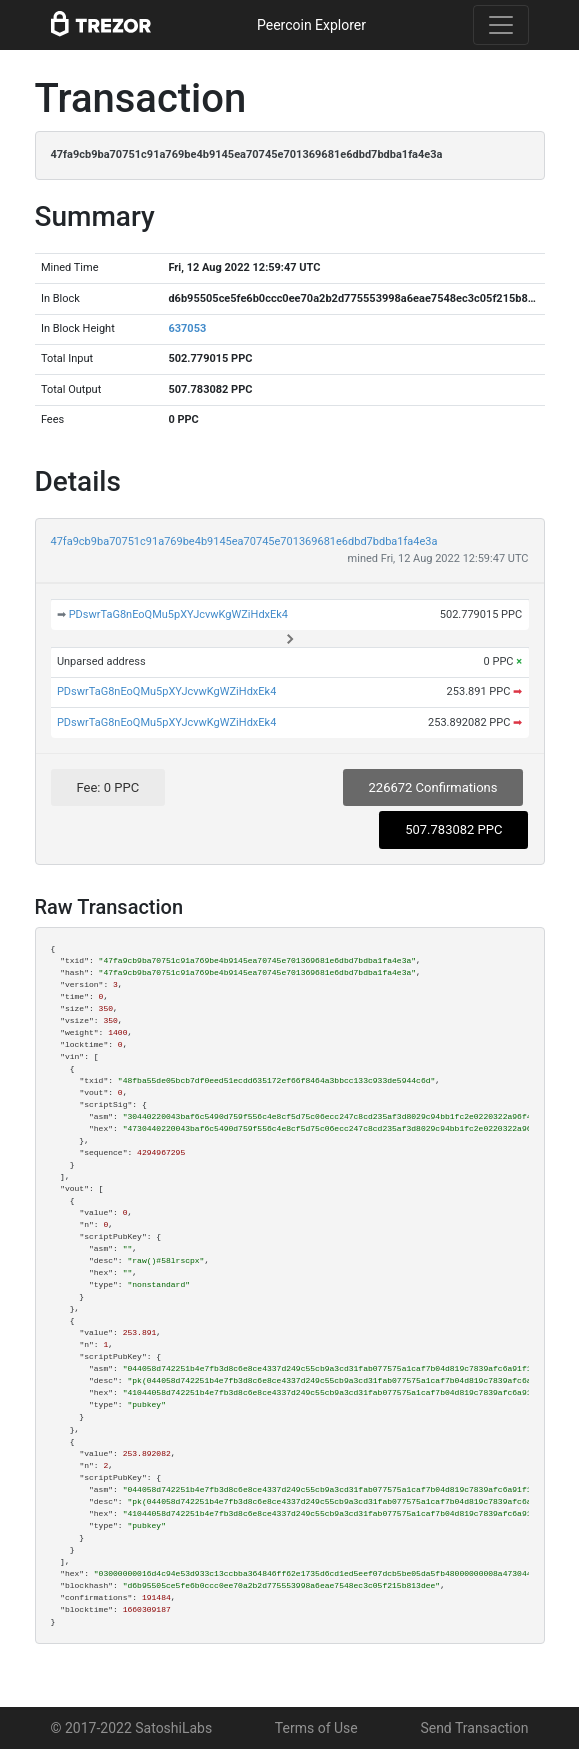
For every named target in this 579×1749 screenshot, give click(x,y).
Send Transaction (474, 1728)
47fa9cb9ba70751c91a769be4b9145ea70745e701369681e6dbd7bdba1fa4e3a (244, 541)
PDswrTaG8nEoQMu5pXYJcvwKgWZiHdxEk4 (178, 614)
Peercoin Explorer (311, 25)
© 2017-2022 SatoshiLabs (132, 1728)
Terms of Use (316, 1728)
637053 (187, 328)
